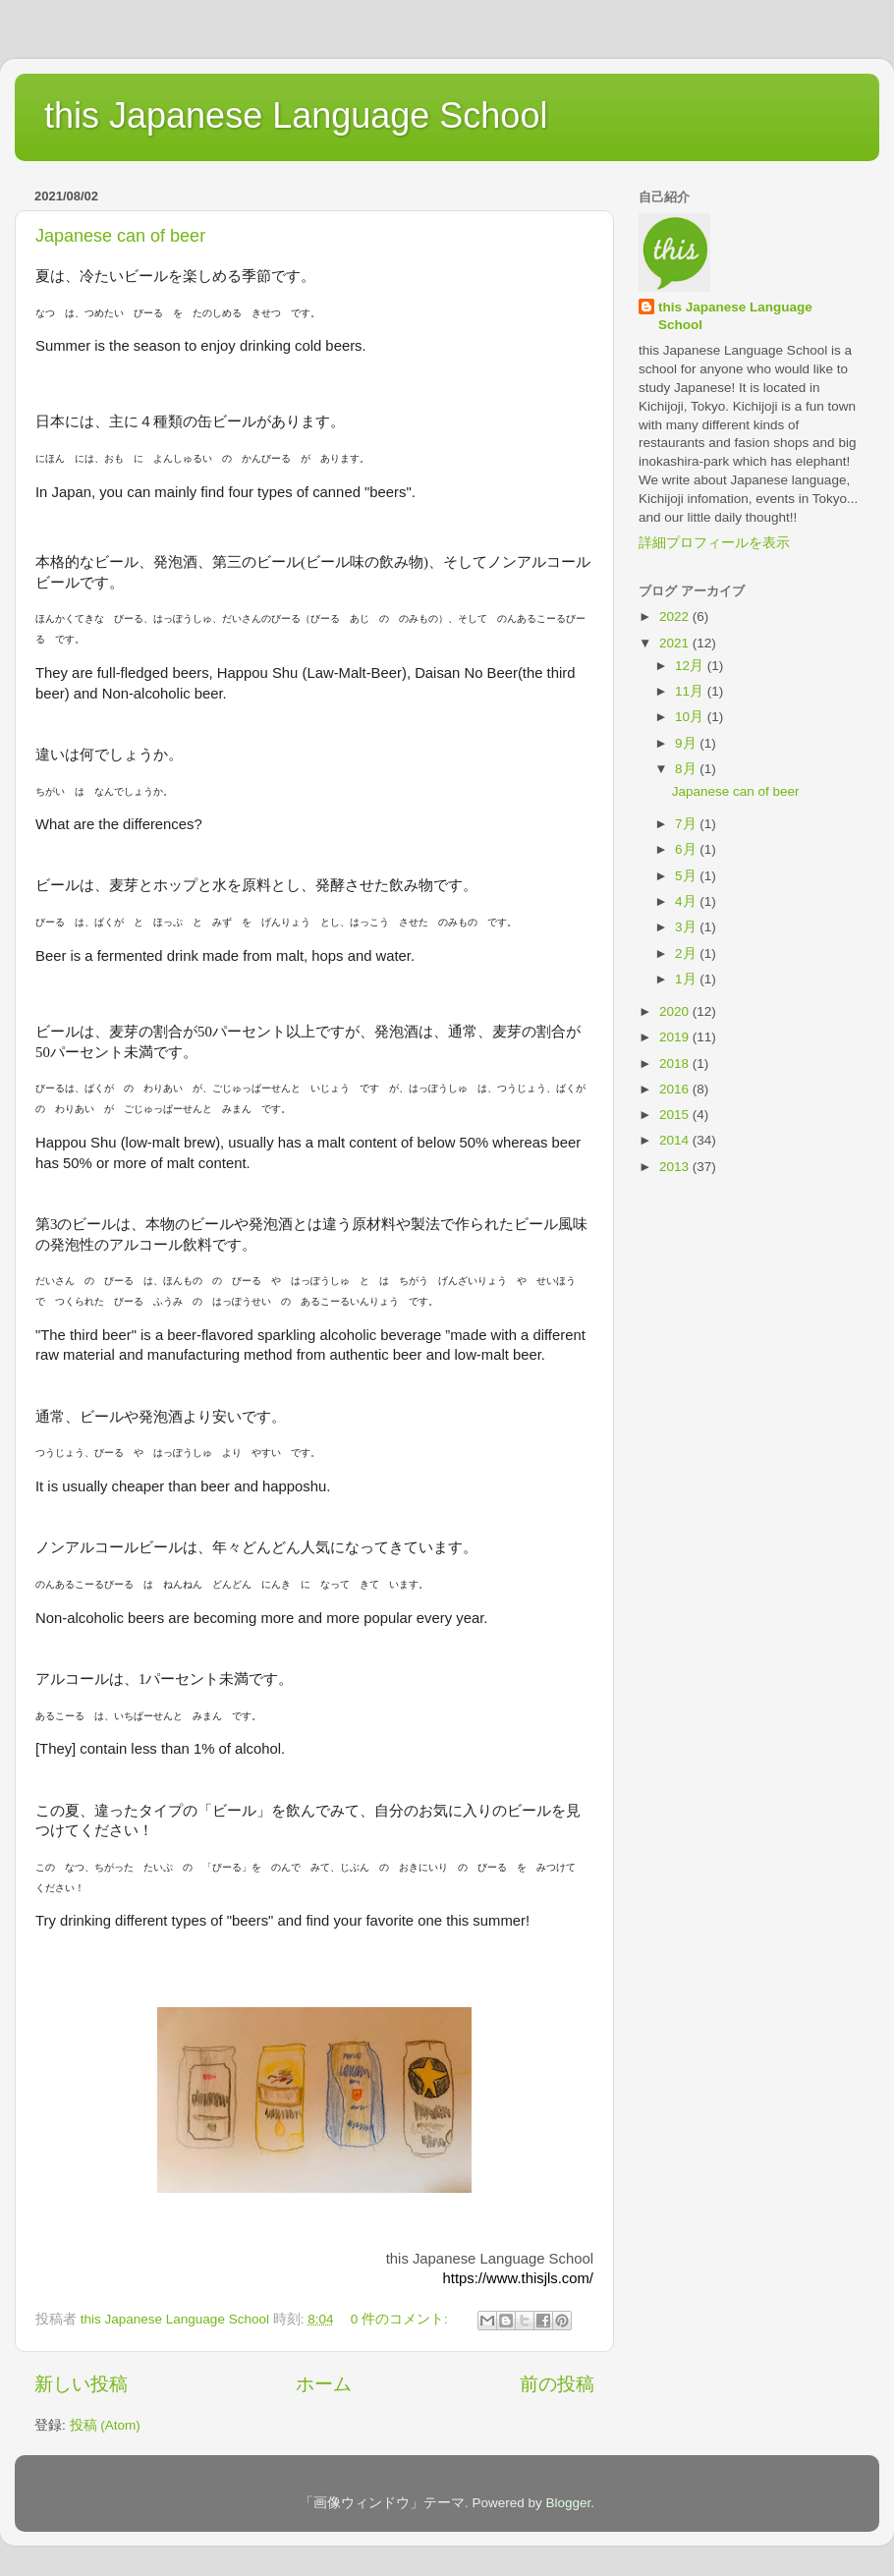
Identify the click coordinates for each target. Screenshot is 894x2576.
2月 (687, 953)
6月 (687, 849)
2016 (676, 1089)
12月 (691, 665)
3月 (687, 927)
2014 (676, 1140)
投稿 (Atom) (105, 2425)
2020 (676, 1011)
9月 (687, 743)
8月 (687, 768)
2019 (676, 1037)
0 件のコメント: (401, 2319)
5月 (687, 875)
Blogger (567, 2502)
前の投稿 (557, 2384)
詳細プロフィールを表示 (714, 542)
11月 (691, 691)
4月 (687, 901)
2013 (676, 1166)
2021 (676, 643)
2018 (676, 1063)
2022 (676, 616)
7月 (687, 823)
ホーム (324, 2384)
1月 (687, 979)
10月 (691, 716)
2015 (676, 1114)
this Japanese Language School (295, 115)
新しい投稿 (81, 2384)
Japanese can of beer (120, 236)
